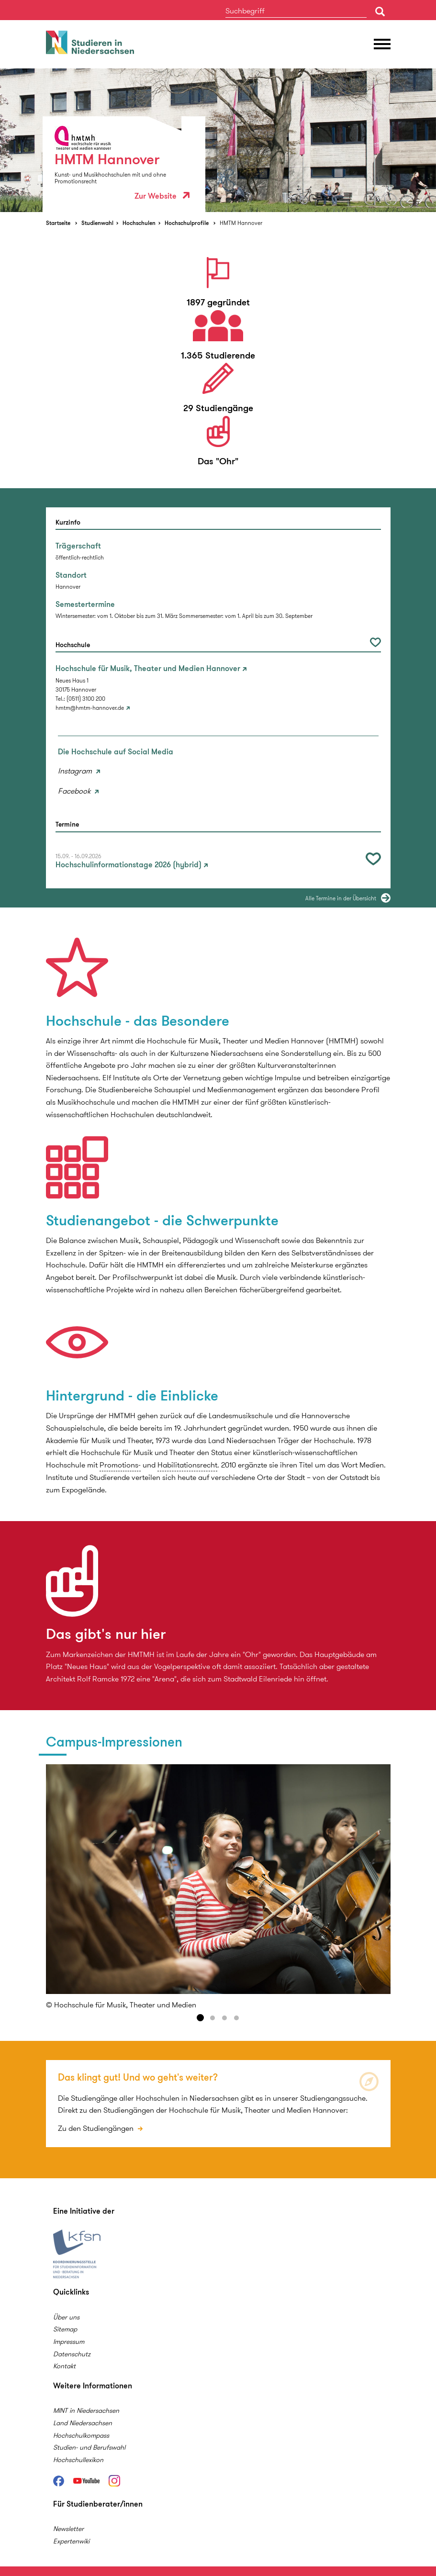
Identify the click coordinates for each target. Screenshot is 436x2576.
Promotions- (120, 1464)
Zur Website (162, 196)
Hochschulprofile (187, 223)
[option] (218, 140)
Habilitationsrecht (187, 1464)
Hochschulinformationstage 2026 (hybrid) (128, 865)
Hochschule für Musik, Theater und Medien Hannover (148, 668)
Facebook (75, 790)
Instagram (76, 770)
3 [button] (224, 2018)
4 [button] (236, 2018)
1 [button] (200, 2018)
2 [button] (212, 2018)
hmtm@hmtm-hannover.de (90, 708)
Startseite (58, 223)
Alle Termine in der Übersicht (340, 898)
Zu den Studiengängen (96, 2128)
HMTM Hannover (241, 223)
